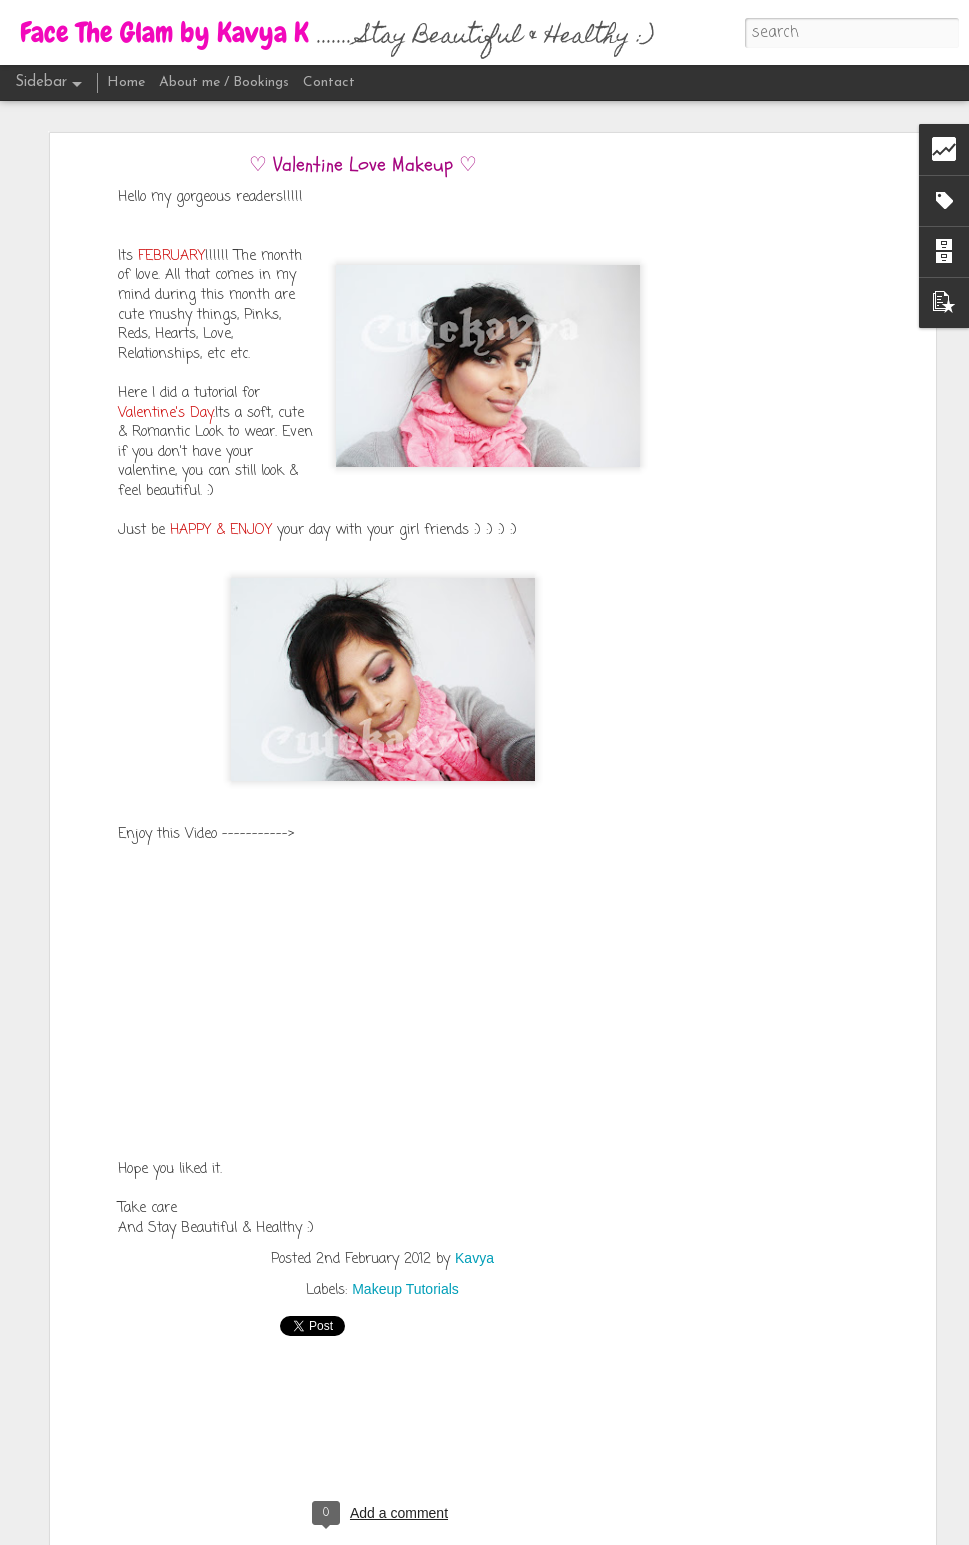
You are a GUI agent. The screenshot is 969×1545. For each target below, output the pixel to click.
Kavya (474, 1191)
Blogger (610, 1531)
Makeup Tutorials (405, 1222)
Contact (329, 82)
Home (126, 82)
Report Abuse (667, 1531)
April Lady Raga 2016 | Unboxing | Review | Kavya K (170, 1517)
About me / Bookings (224, 82)
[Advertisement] (758, 410)
